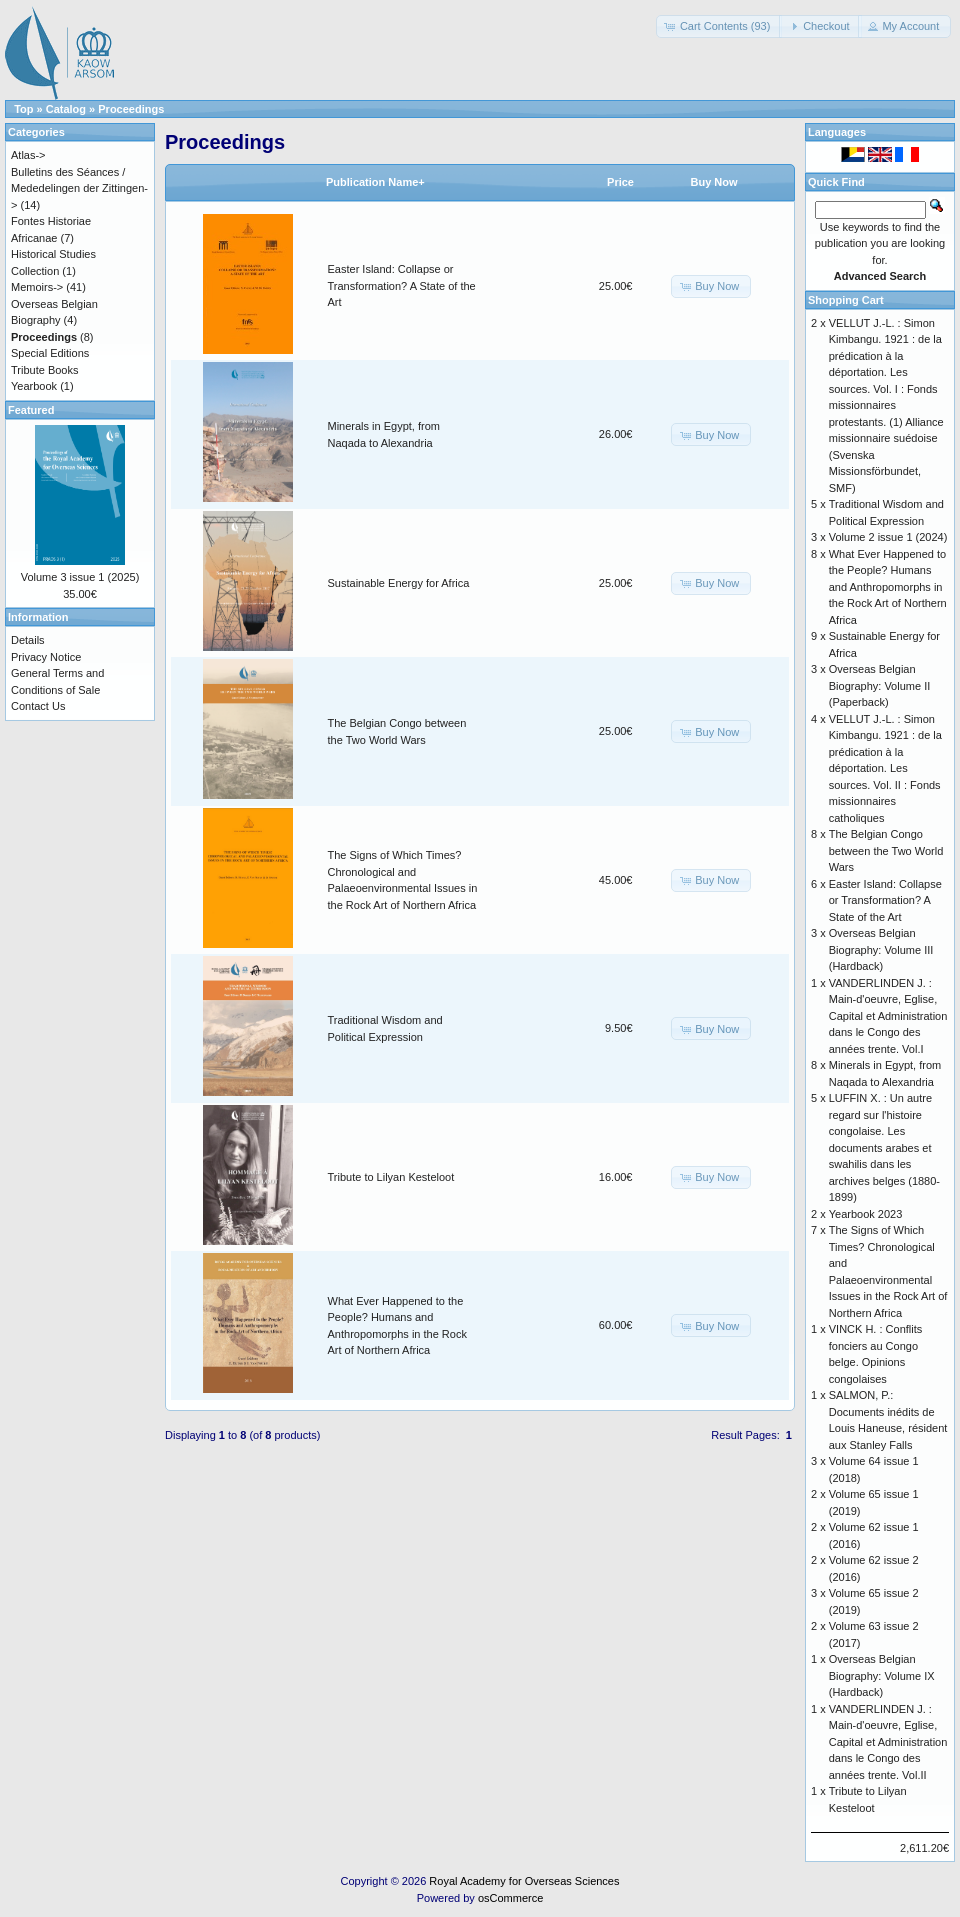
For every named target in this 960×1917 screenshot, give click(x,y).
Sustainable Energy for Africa (399, 583)
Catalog (66, 109)
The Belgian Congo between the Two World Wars (886, 850)
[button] (719, 26)
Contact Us (38, 706)
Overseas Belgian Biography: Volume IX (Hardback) (882, 1675)
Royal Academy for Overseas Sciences (524, 1881)
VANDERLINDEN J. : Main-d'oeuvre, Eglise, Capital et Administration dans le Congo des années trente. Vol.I (888, 1016)
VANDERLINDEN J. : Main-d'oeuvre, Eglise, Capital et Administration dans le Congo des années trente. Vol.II (888, 1742)
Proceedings (131, 109)
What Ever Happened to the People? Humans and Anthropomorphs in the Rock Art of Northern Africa (888, 587)
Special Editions (50, 353)
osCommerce (510, 1898)
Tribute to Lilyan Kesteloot (391, 1177)
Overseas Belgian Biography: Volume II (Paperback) (880, 685)
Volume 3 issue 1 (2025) (80, 577)
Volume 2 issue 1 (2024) (888, 537)
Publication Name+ (375, 182)
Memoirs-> (37, 287)
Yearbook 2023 (866, 1214)
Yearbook (34, 386)
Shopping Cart (846, 300)
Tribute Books (44, 370)
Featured (31, 410)
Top (23, 109)
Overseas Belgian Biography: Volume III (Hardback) (881, 949)
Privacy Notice (46, 657)
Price (620, 182)
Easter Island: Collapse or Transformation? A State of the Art (402, 285)
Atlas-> (28, 155)
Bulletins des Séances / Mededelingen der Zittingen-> (79, 188)
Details (28, 640)
